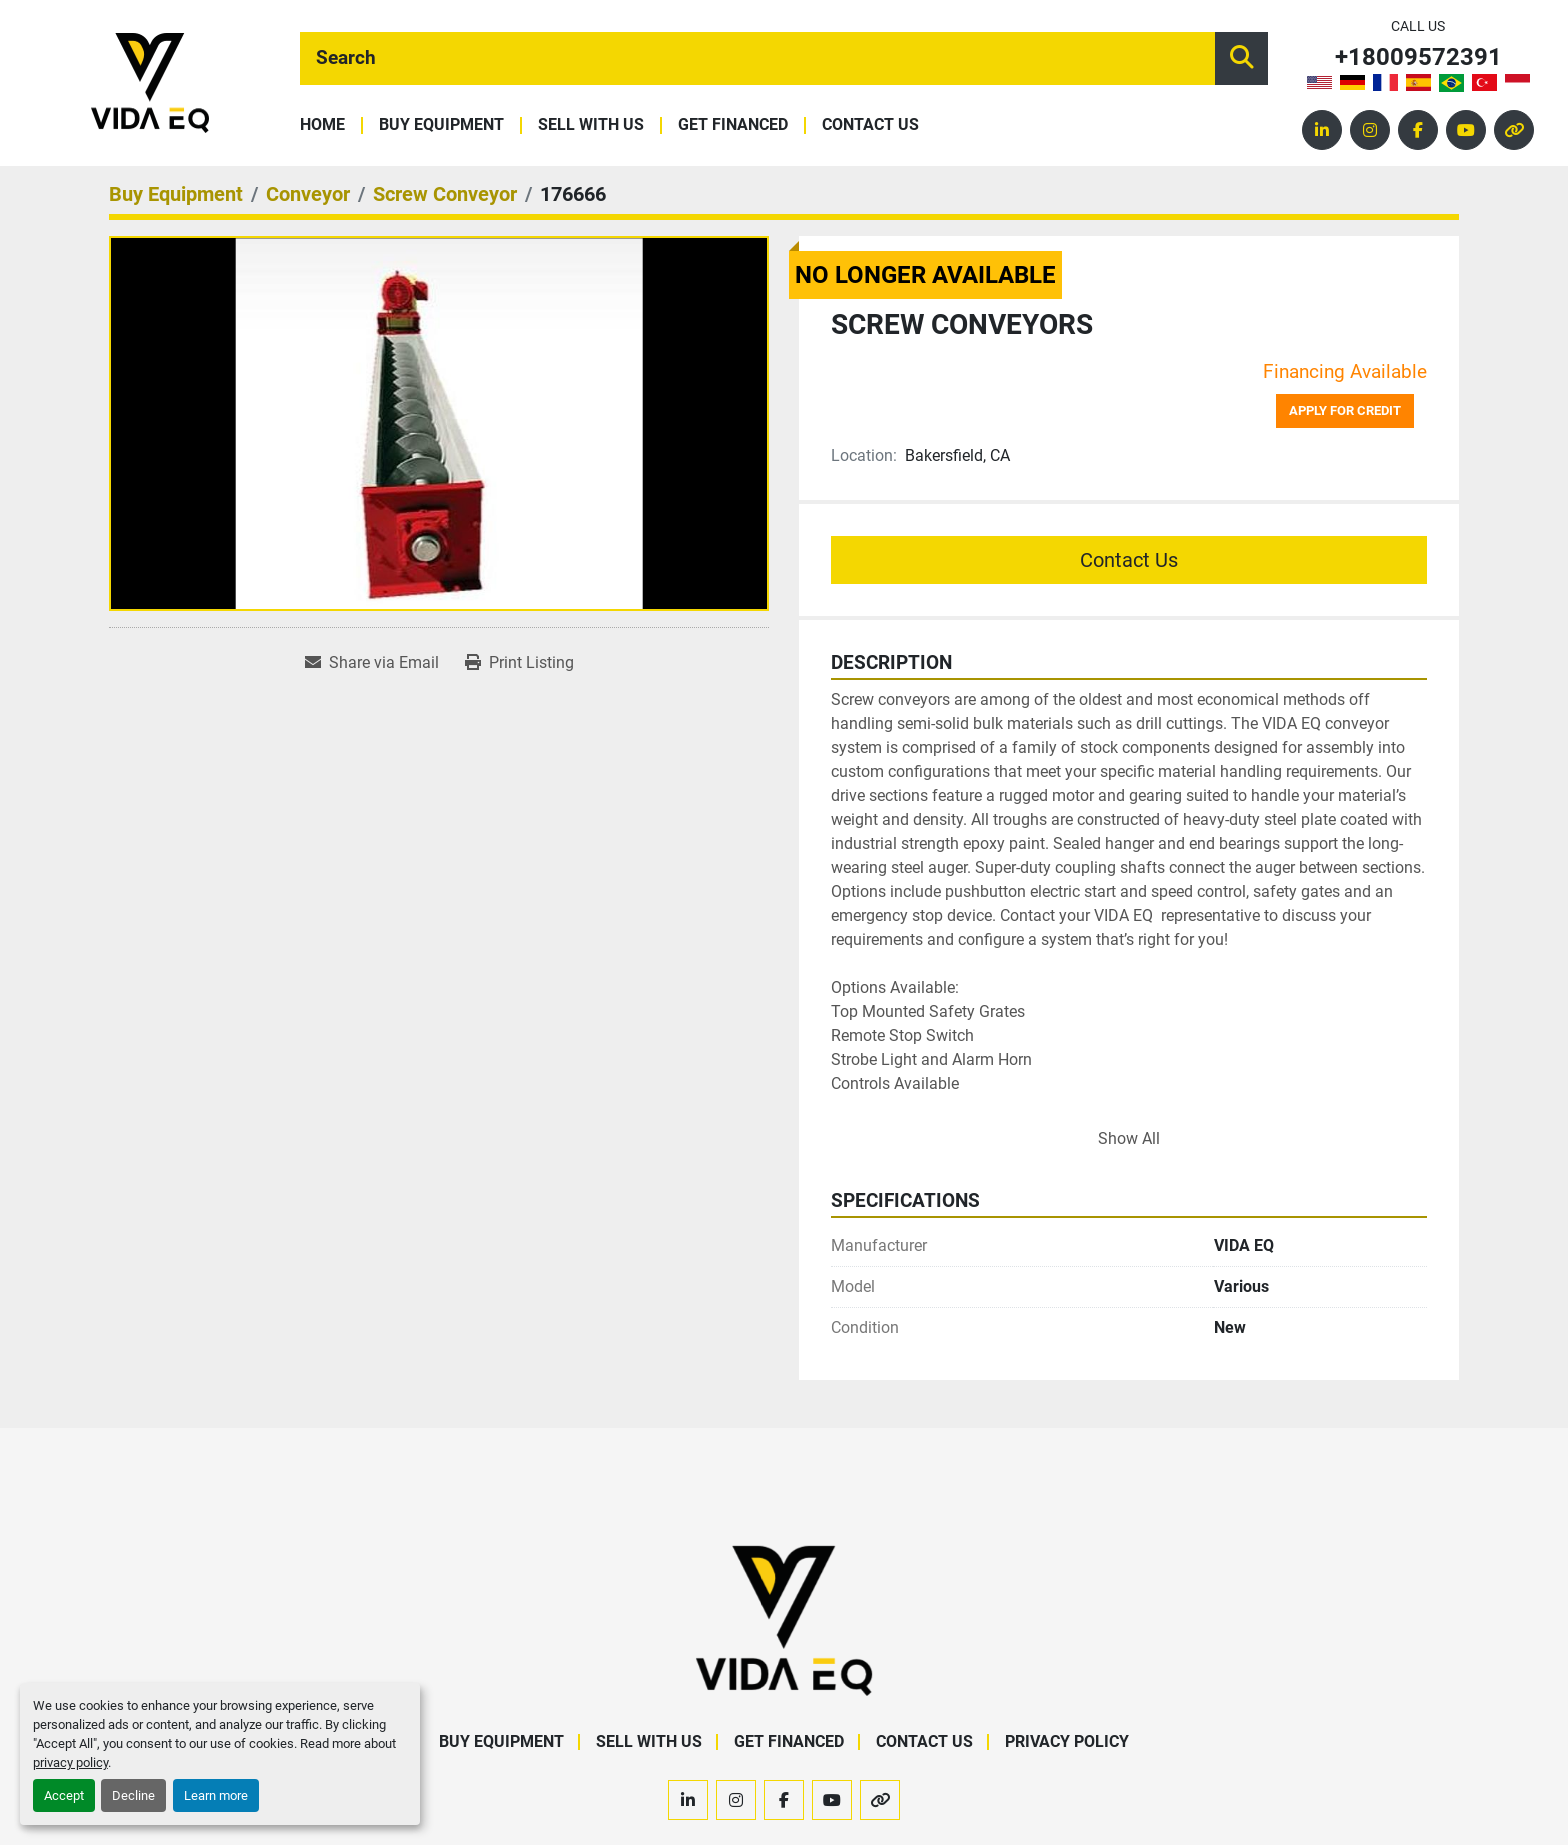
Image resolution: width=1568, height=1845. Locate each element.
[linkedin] (1322, 130)
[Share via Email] (372, 663)
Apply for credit (1345, 410)
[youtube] (1466, 130)
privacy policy (70, 1762)
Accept (64, 1795)
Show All (1129, 1138)
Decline (133, 1795)
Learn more (216, 1795)
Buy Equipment (441, 125)
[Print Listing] (519, 663)
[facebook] (1418, 130)
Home (322, 125)
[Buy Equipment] (176, 194)
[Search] (757, 58)
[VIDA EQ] (784, 1620)
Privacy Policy (1067, 1741)
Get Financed (733, 125)
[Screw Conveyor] (445, 194)
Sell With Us (591, 125)
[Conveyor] (308, 194)
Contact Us (870, 125)
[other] (1514, 130)
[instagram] (1370, 130)
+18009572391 (1418, 57)
